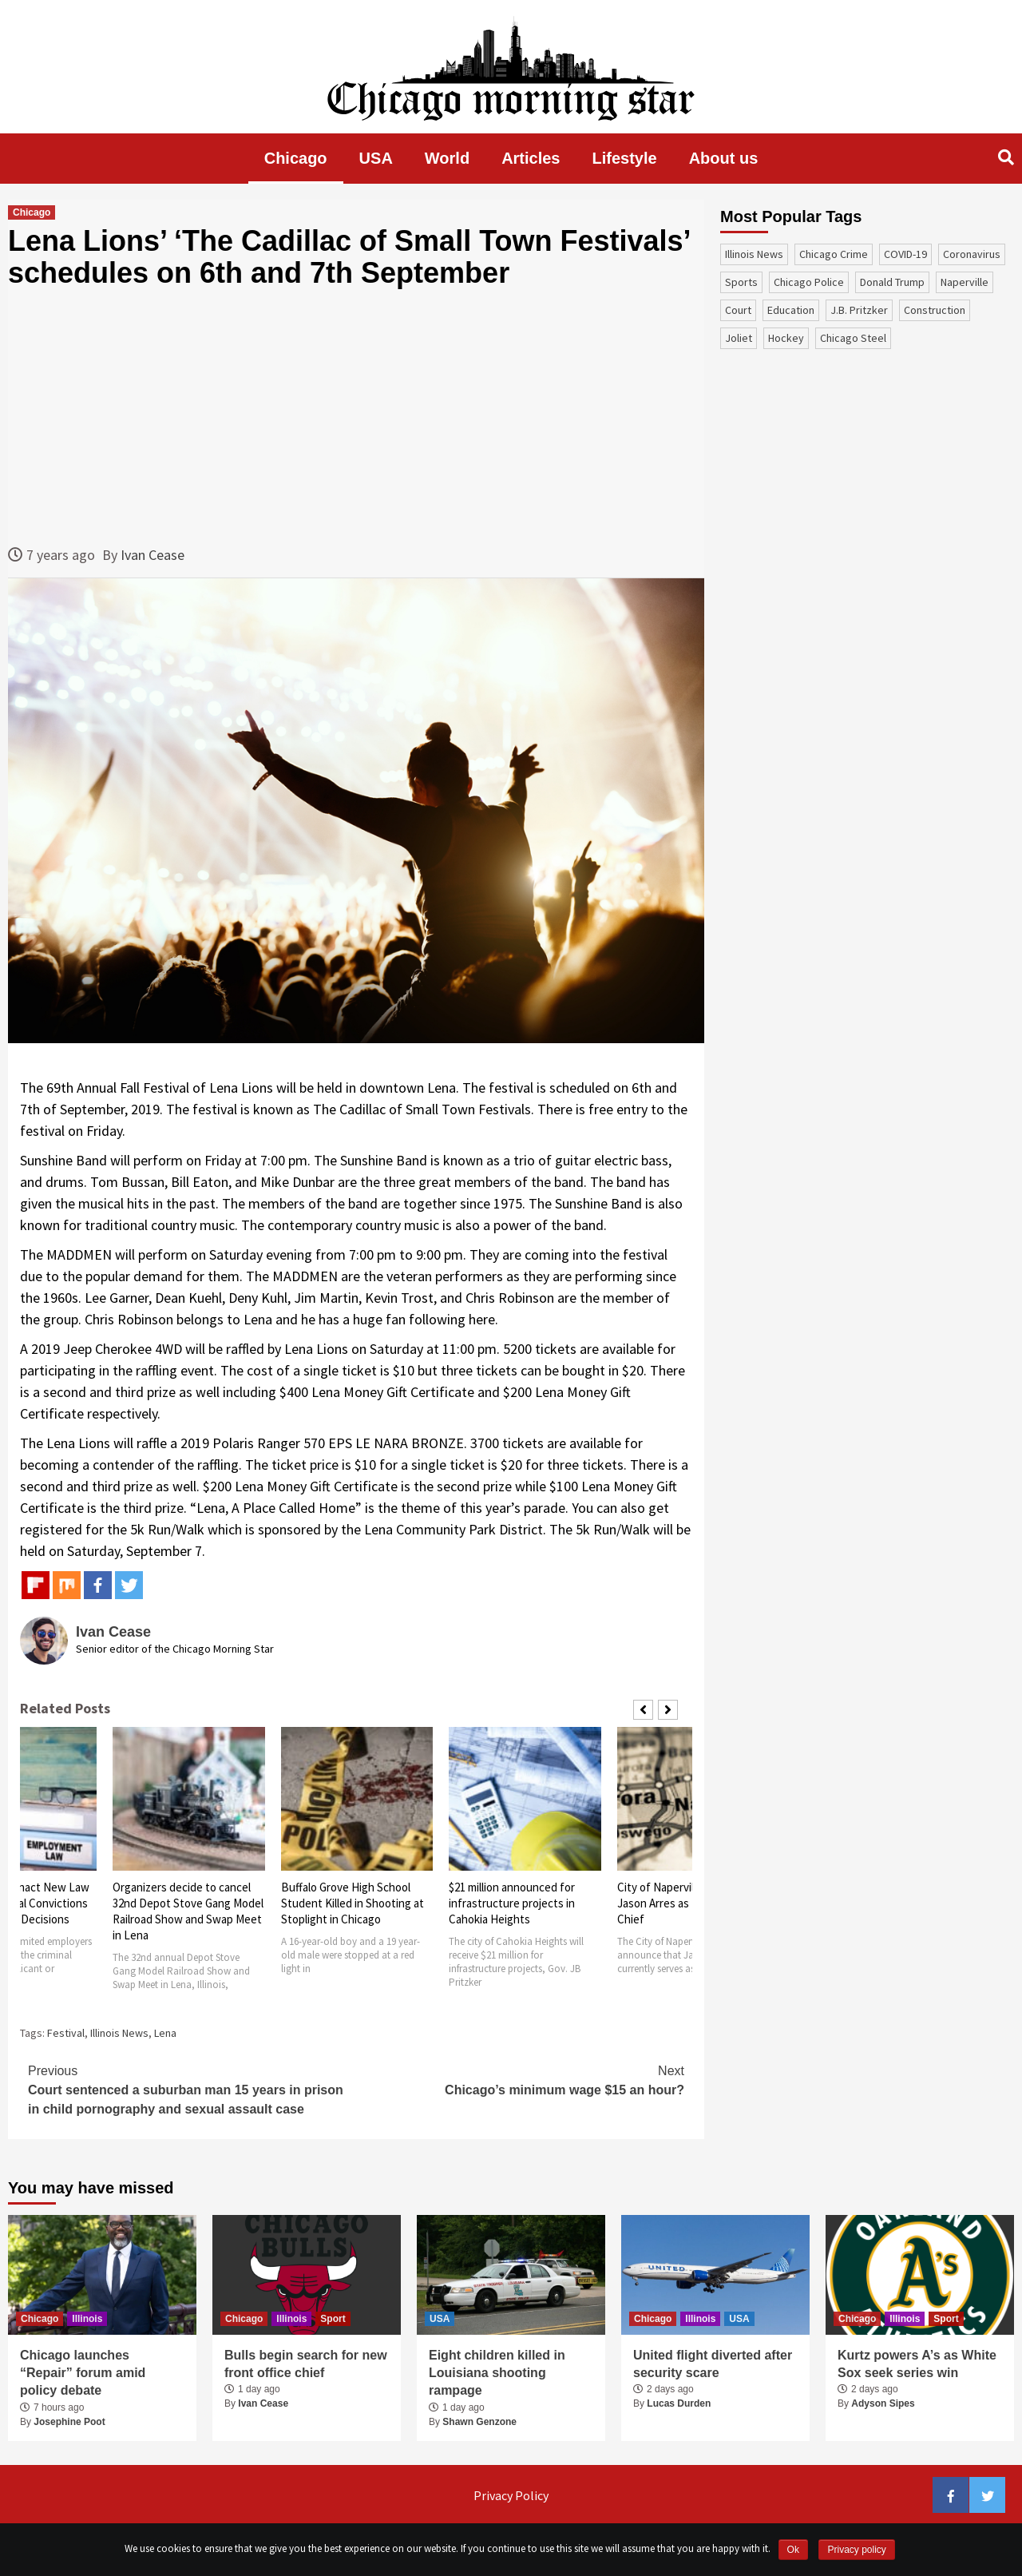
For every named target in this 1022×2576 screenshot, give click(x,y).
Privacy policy (856, 2549)
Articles (530, 158)
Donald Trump (892, 282)
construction (934, 310)
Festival (66, 2033)
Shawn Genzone (479, 2421)
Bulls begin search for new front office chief (305, 2364)
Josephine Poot (69, 2421)
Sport (332, 2318)
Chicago (295, 158)
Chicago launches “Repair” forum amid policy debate (82, 2373)
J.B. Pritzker (859, 310)
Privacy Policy (511, 2495)
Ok (793, 2549)
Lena (165, 2033)
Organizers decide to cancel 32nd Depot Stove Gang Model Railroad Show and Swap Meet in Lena (188, 1911)
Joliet (738, 338)
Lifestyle (624, 158)
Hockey (786, 338)
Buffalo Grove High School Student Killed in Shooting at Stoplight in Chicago (352, 1903)
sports (741, 282)
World (447, 158)
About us (724, 158)
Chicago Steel (853, 338)
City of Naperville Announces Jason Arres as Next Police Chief (689, 1903)
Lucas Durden (679, 2403)
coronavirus (971, 254)
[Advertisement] (356, 416)
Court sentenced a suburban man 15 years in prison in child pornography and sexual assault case (192, 2089)
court (738, 310)
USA (376, 158)
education (790, 310)
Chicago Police (809, 282)
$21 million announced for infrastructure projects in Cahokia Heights (512, 1903)
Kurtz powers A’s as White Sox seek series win (917, 2364)
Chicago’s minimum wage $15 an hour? (520, 2079)
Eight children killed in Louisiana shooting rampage (497, 2373)
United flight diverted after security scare (712, 2364)
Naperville (964, 282)
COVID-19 (905, 254)
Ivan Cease (152, 555)
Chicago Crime (833, 254)
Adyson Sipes (882, 2403)
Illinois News (119, 2033)
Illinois (87, 2318)
